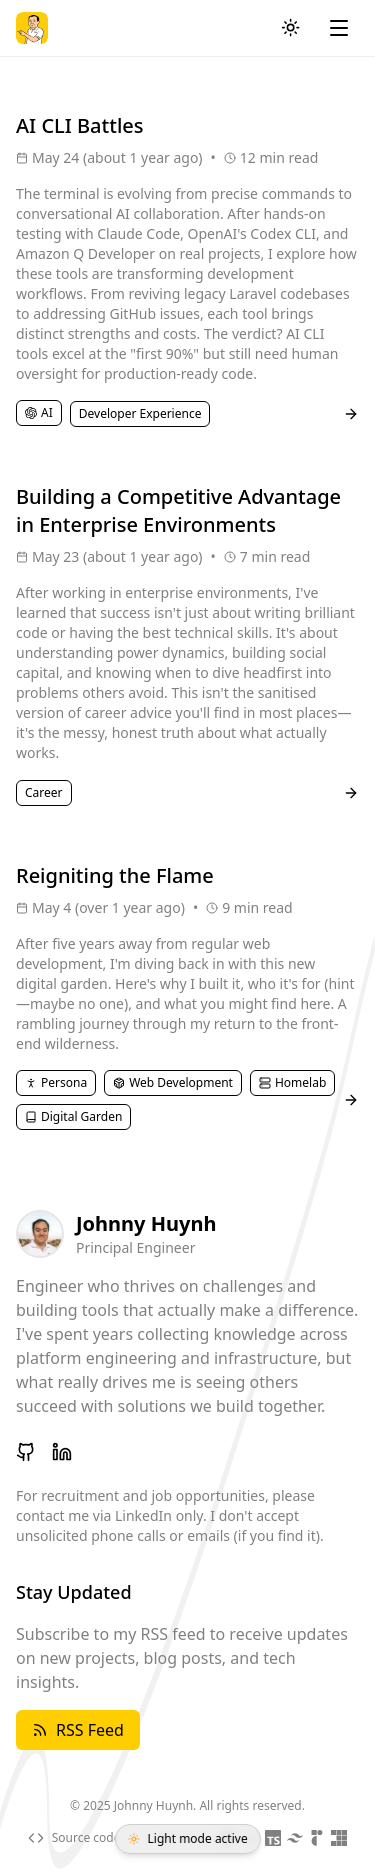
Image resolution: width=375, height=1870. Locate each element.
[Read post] (351, 414)
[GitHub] (26, 1452)
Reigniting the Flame (115, 875)
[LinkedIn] (62, 1452)
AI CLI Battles (79, 125)
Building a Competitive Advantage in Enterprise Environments (178, 510)
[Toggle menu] (339, 28)
